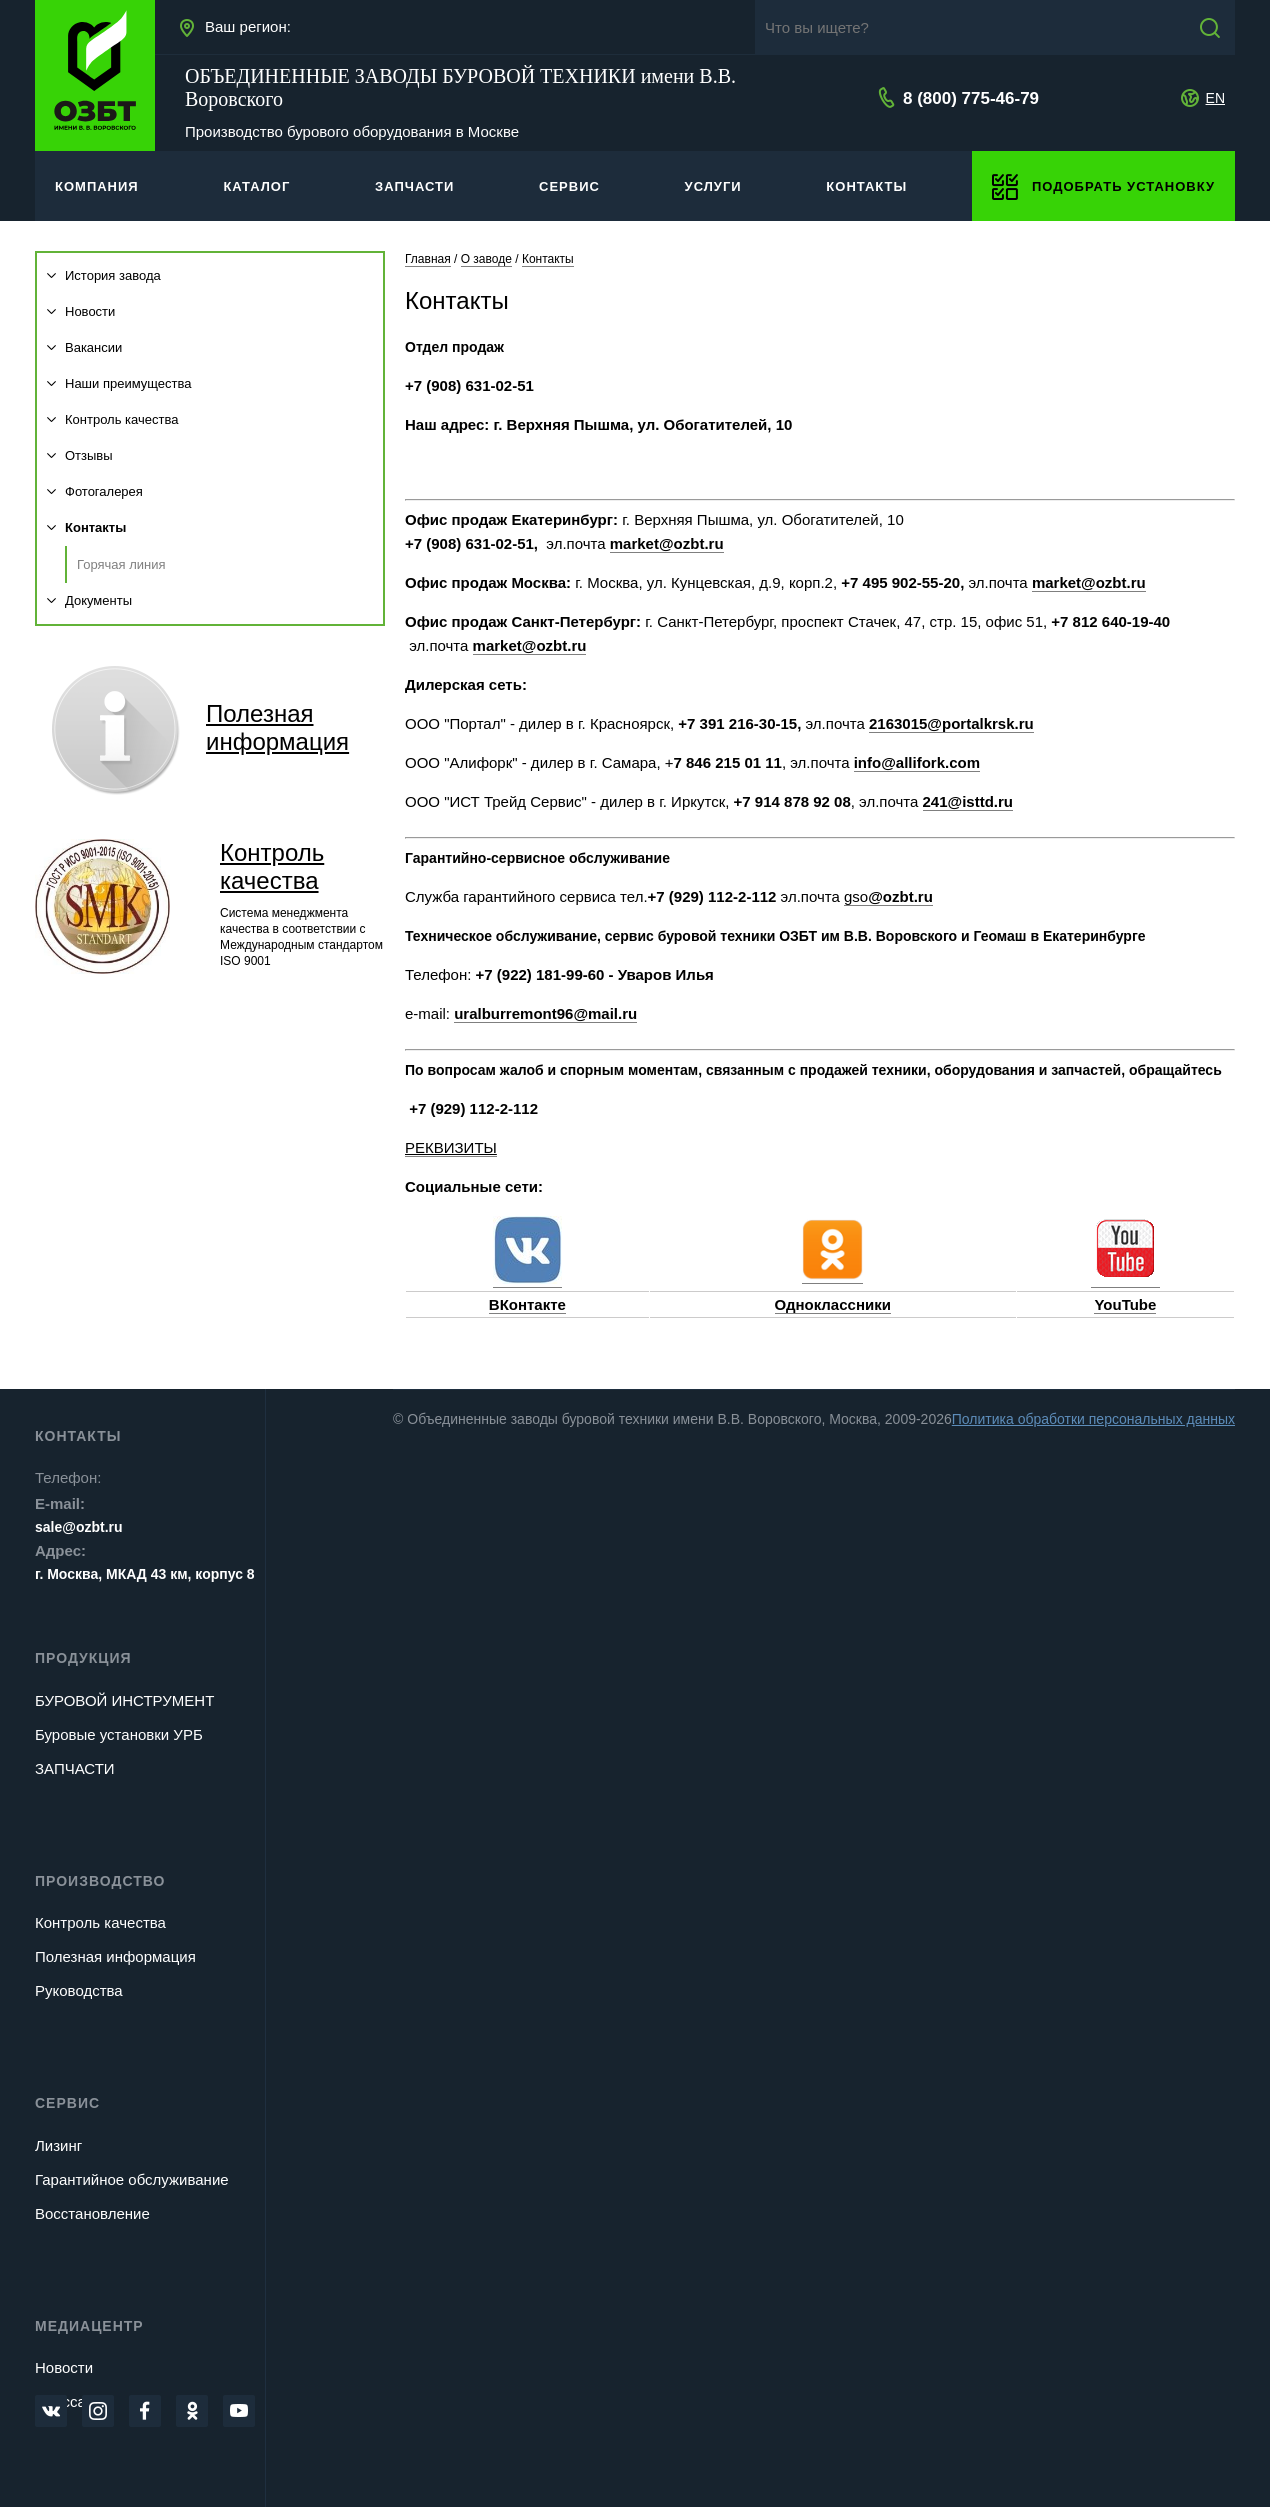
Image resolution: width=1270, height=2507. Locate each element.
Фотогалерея (95, 491)
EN (1215, 98)
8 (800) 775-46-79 (971, 98)
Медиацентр (89, 2326)
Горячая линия (121, 564)
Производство (100, 1881)
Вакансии (84, 347)
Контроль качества (112, 419)
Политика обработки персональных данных (1093, 1419)
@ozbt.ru (900, 896)
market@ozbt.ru (667, 543)
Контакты (86, 527)
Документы (89, 600)
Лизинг (58, 2145)
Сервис (67, 2103)
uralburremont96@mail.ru (545, 1013)
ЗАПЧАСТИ (75, 1768)
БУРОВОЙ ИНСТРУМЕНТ (124, 1700)
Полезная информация (115, 1956)
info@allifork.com (917, 762)
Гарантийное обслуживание (132, 2179)
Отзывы (80, 455)
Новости (81, 311)
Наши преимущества (119, 383)
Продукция (83, 1658)
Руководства (79, 1990)
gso (856, 896)
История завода (104, 275)
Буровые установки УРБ (119, 1734)
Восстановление (92, 2213)
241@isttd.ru (968, 801)
